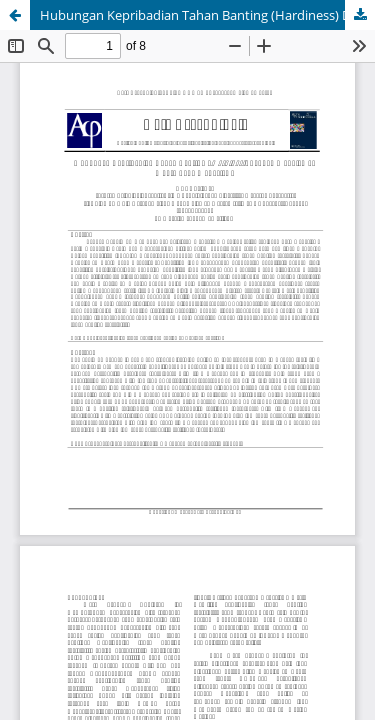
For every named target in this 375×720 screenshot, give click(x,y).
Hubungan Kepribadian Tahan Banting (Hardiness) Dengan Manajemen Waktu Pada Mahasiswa (207, 15)
